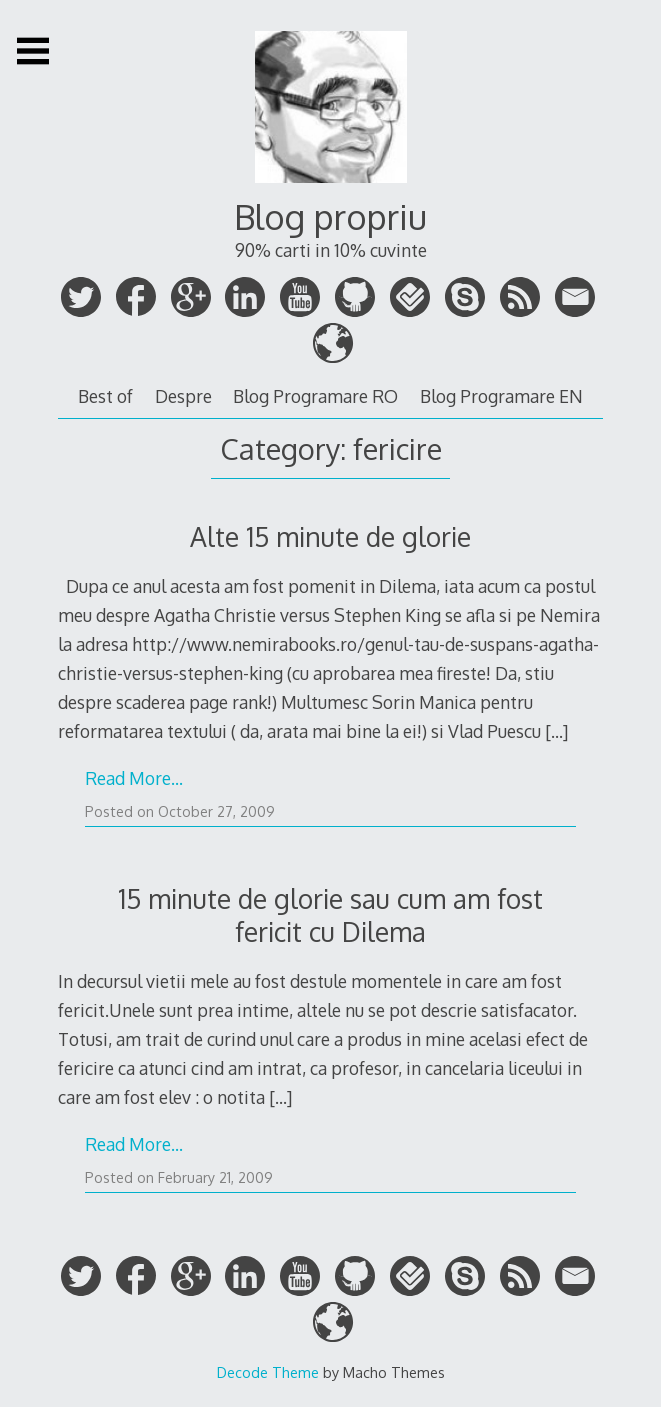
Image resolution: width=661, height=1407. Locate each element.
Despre (183, 396)
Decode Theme (268, 1372)
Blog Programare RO (315, 396)
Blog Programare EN (501, 396)
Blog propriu (330, 216)
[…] (556, 731)
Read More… (134, 778)
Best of (105, 396)
